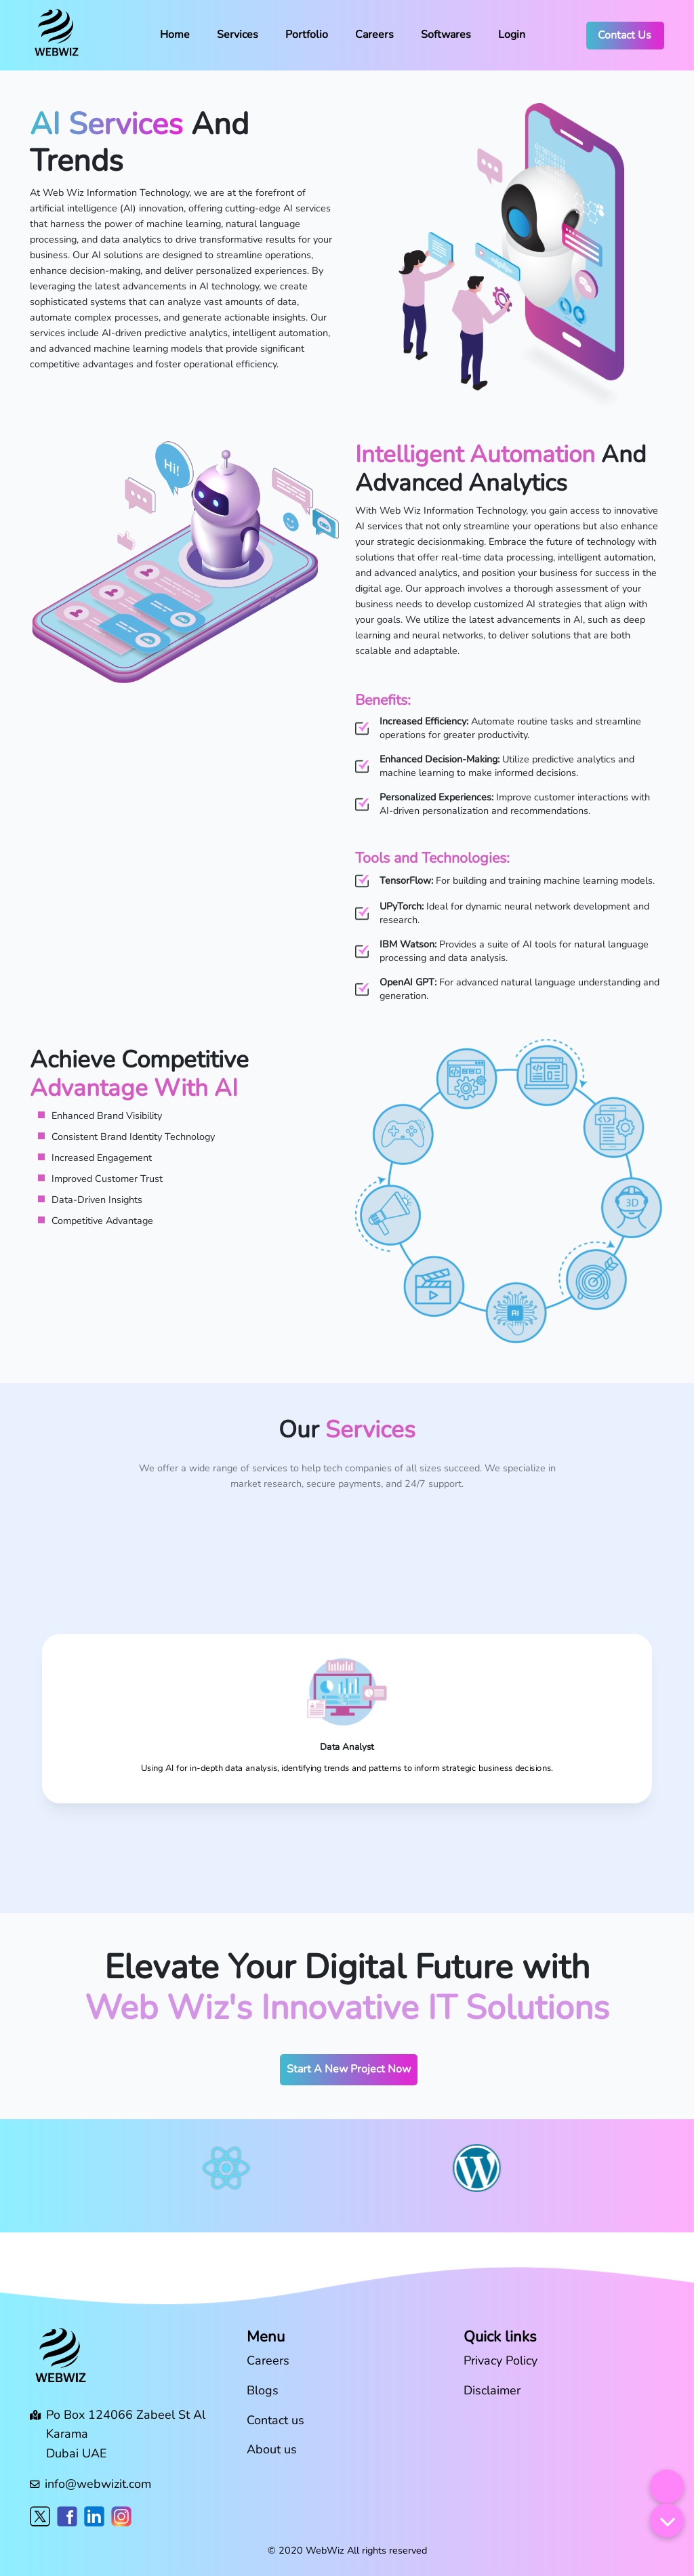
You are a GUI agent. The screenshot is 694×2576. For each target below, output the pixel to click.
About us (272, 2449)
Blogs (263, 2390)
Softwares (446, 34)
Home (175, 34)
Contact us (275, 2420)
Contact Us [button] (624, 35)
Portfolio (306, 34)
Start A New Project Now (349, 2069)
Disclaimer (492, 2390)
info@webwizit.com (98, 2484)
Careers (374, 34)
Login (511, 34)
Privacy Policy (500, 2360)
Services (237, 34)
